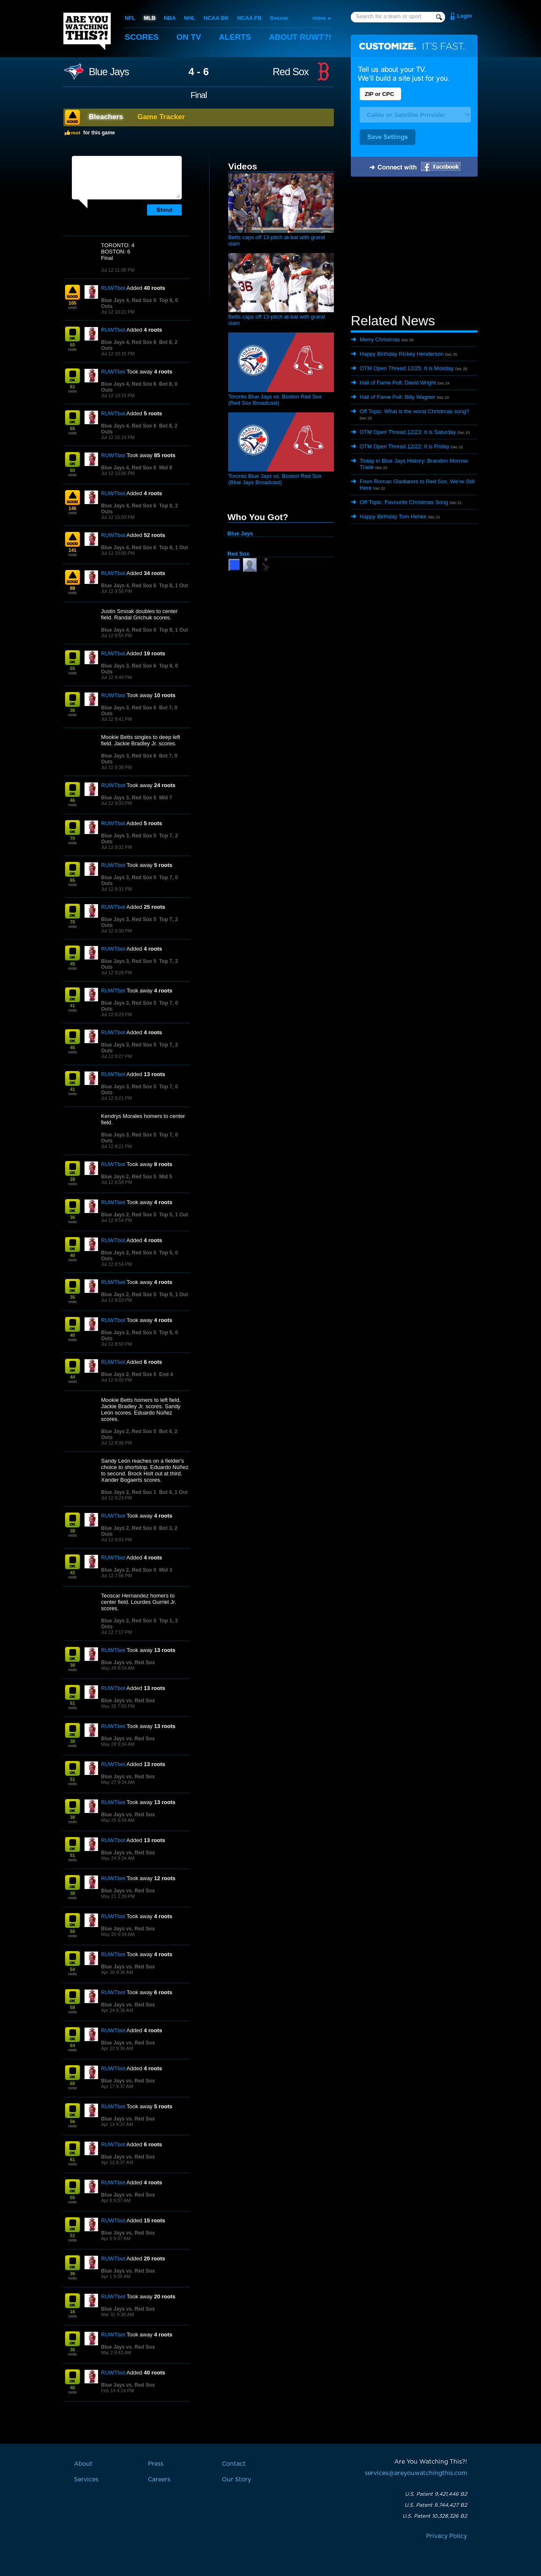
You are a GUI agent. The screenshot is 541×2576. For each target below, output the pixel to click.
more (319, 18)
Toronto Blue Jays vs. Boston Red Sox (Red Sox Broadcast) (275, 399)
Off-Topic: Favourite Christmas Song (404, 502)
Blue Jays (109, 72)
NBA (170, 18)
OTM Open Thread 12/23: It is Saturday (408, 432)
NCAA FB (249, 18)
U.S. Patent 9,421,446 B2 (436, 2494)
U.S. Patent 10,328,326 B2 (434, 2516)
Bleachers (106, 117)
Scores (141, 37)
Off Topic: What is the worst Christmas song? (414, 411)
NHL (190, 18)
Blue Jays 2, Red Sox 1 (128, 1492)
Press (156, 2464)
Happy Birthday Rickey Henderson (402, 354)
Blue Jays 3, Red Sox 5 (128, 798)
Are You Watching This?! (87, 31)
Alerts (235, 37)
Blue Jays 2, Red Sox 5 (128, 1177)
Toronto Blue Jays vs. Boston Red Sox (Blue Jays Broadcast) (275, 479)
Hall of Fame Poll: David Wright (398, 382)
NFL (130, 18)
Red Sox (291, 72)
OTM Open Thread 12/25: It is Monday (407, 368)
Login (464, 16)
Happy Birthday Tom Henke (393, 516)
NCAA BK (216, 18)
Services (86, 2480)
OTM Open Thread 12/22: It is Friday (404, 446)
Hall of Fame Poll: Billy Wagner (397, 397)
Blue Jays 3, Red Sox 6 (128, 666)
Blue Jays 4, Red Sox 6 (128, 300)
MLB (150, 18)
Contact (234, 2464)
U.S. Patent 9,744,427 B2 (435, 2505)
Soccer (279, 18)
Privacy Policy (446, 2536)
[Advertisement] (414, 246)
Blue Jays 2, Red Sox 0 (128, 1528)
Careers (159, 2480)
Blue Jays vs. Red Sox (128, 1663)
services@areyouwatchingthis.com (416, 2473)
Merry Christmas (380, 339)
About (300, 37)
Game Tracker (161, 117)
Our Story (236, 2480)
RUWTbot (113, 288)
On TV (189, 37)
